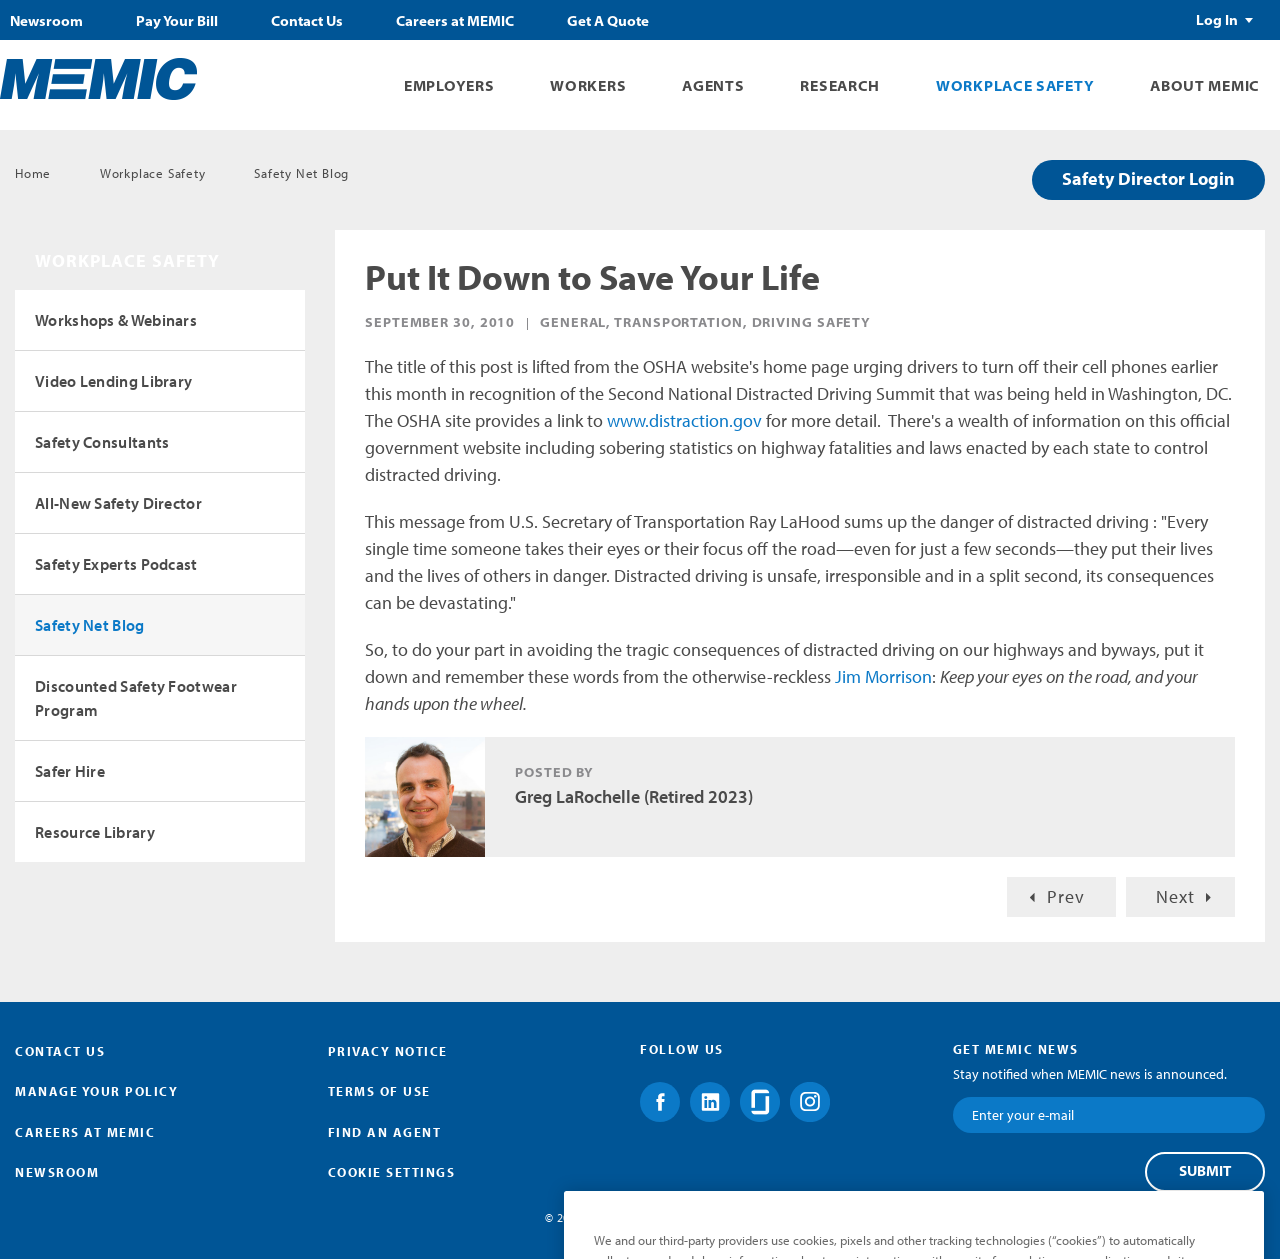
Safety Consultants (102, 442)
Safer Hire (70, 771)
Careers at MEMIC (455, 21)
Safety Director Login (1148, 178)
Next (1175, 896)
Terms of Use (379, 1091)
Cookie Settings (392, 1172)
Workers (588, 85)
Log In (1217, 20)
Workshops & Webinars (116, 320)
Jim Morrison (883, 676)
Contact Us (307, 21)
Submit (1205, 1171)
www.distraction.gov (684, 420)
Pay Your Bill (177, 21)
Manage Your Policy (96, 1091)
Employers (449, 85)
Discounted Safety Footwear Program (136, 698)
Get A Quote (608, 21)
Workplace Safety (1015, 85)
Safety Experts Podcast (116, 564)
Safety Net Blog (301, 173)
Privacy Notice (388, 1051)
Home (33, 173)
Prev (1066, 896)
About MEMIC (1205, 85)
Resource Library (95, 832)
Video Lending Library (113, 381)
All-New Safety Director (118, 503)
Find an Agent (385, 1132)
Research (840, 85)
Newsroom (46, 21)
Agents (713, 85)
